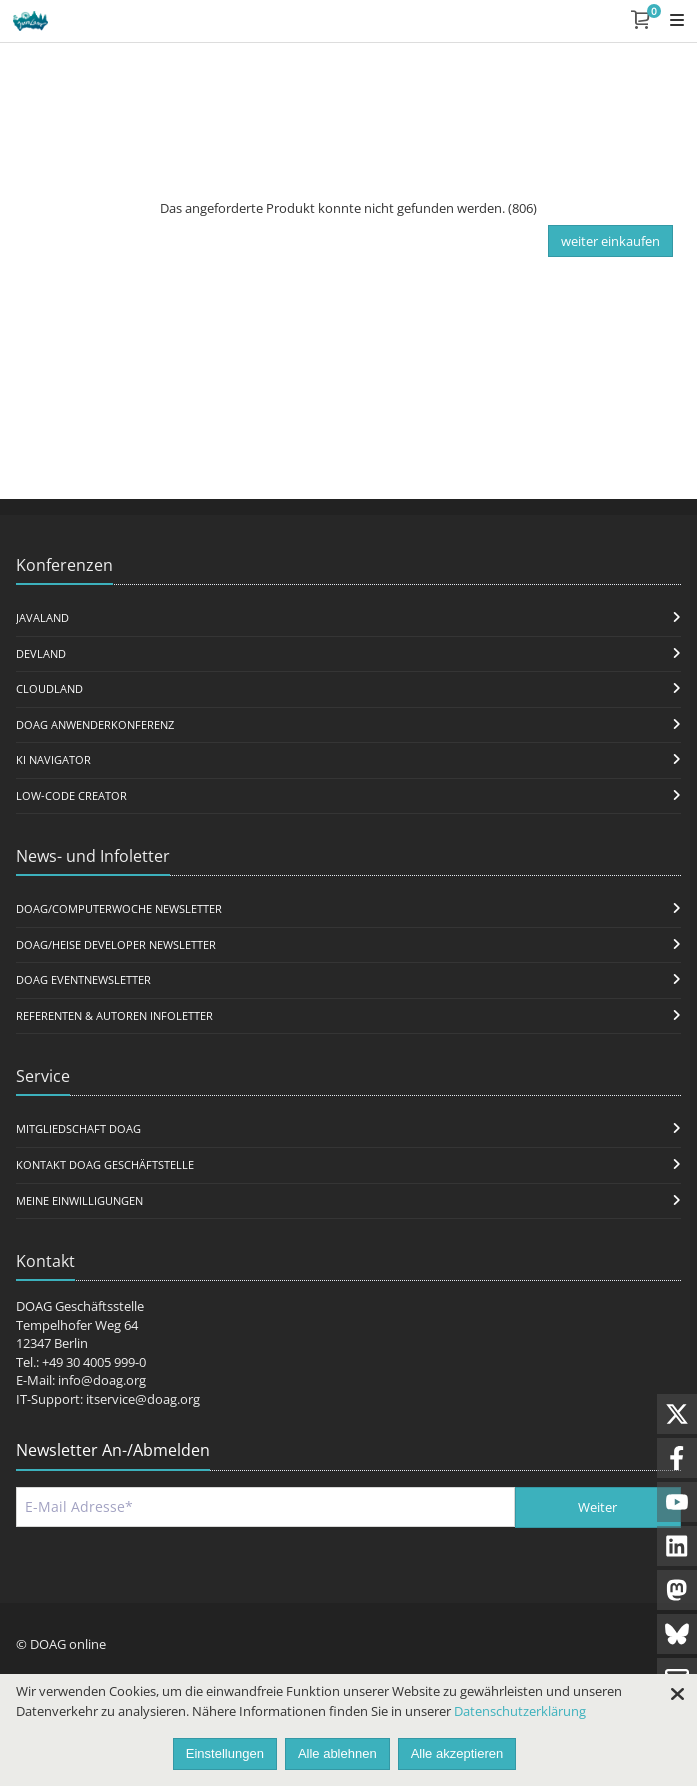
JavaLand (42, 617)
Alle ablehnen (337, 1753)
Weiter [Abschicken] (597, 1507)
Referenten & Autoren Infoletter (114, 1015)
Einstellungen (225, 1753)
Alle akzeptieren (457, 1753)
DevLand (41, 653)
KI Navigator (53, 759)
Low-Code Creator (71, 795)
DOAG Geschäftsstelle (80, 1306)
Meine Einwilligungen (79, 1200)
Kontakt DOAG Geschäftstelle (105, 1164)
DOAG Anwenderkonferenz (95, 724)
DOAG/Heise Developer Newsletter (116, 944)
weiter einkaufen (610, 241)
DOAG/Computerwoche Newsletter (119, 908)
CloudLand (49, 688)
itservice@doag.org (143, 1399)
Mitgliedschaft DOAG (78, 1128)
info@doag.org (102, 1380)
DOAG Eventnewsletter (83, 979)
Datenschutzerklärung (520, 1711)
